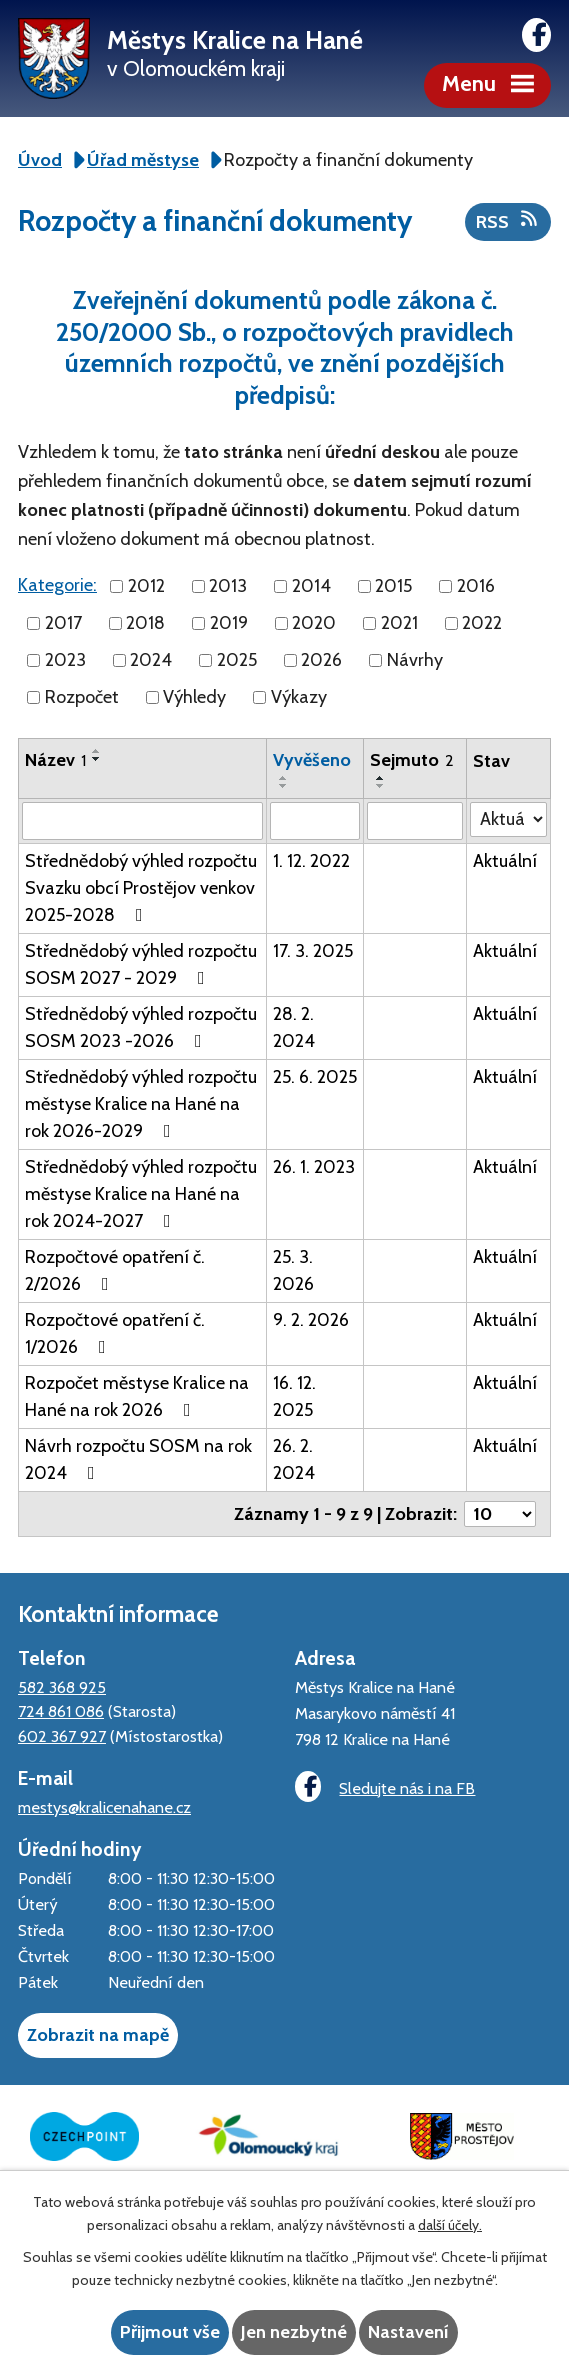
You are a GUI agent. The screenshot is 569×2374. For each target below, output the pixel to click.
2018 (145, 623)
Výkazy (299, 697)
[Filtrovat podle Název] (142, 821)
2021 (399, 623)
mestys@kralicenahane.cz (104, 1807)
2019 (229, 623)
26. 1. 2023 (314, 1167)
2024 (151, 660)
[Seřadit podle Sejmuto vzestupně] (381, 778)
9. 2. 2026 (311, 1320)
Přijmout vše (170, 2332)
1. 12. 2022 (311, 861)
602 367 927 (62, 1736)
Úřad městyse (143, 160)
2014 (311, 586)
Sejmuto (412, 760)
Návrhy (415, 660)
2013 (228, 586)
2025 (237, 660)
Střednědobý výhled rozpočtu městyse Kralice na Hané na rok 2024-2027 (141, 1194)
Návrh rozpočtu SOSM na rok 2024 (138, 1459)
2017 (63, 623)
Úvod (40, 160)
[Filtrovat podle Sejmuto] (415, 821)
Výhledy (194, 697)
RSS (508, 221)
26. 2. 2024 (294, 1459)
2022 (482, 623)
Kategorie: (57, 585)
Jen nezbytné (294, 2332)
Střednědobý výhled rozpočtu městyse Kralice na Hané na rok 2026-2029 (141, 1104)
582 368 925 (62, 1687)
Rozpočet (82, 697)
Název (55, 760)
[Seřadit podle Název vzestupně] (97, 751)
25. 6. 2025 (315, 1077)
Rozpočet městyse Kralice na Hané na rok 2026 (137, 1396)
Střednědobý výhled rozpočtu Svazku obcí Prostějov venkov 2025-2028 (141, 888)
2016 (476, 586)
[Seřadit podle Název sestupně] (97, 759)
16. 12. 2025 (294, 1396)
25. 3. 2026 (293, 1270)
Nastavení (408, 2332)
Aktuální (505, 861)
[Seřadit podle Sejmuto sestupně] (381, 786)
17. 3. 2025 (313, 951)
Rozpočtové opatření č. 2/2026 (115, 1270)
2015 (393, 586)
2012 (146, 586)
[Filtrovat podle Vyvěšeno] (315, 821)
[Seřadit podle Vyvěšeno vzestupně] (284, 778)
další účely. (450, 2225)
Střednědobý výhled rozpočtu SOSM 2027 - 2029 (141, 964)
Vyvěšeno (312, 760)
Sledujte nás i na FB (385, 1786)
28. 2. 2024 (294, 1027)
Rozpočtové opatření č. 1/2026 (115, 1333)
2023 (65, 660)
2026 (321, 660)
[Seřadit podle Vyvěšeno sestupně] (284, 786)
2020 (314, 623)
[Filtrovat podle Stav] (508, 819)
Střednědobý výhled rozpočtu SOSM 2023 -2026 (141, 1027)
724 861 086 (61, 1711)
